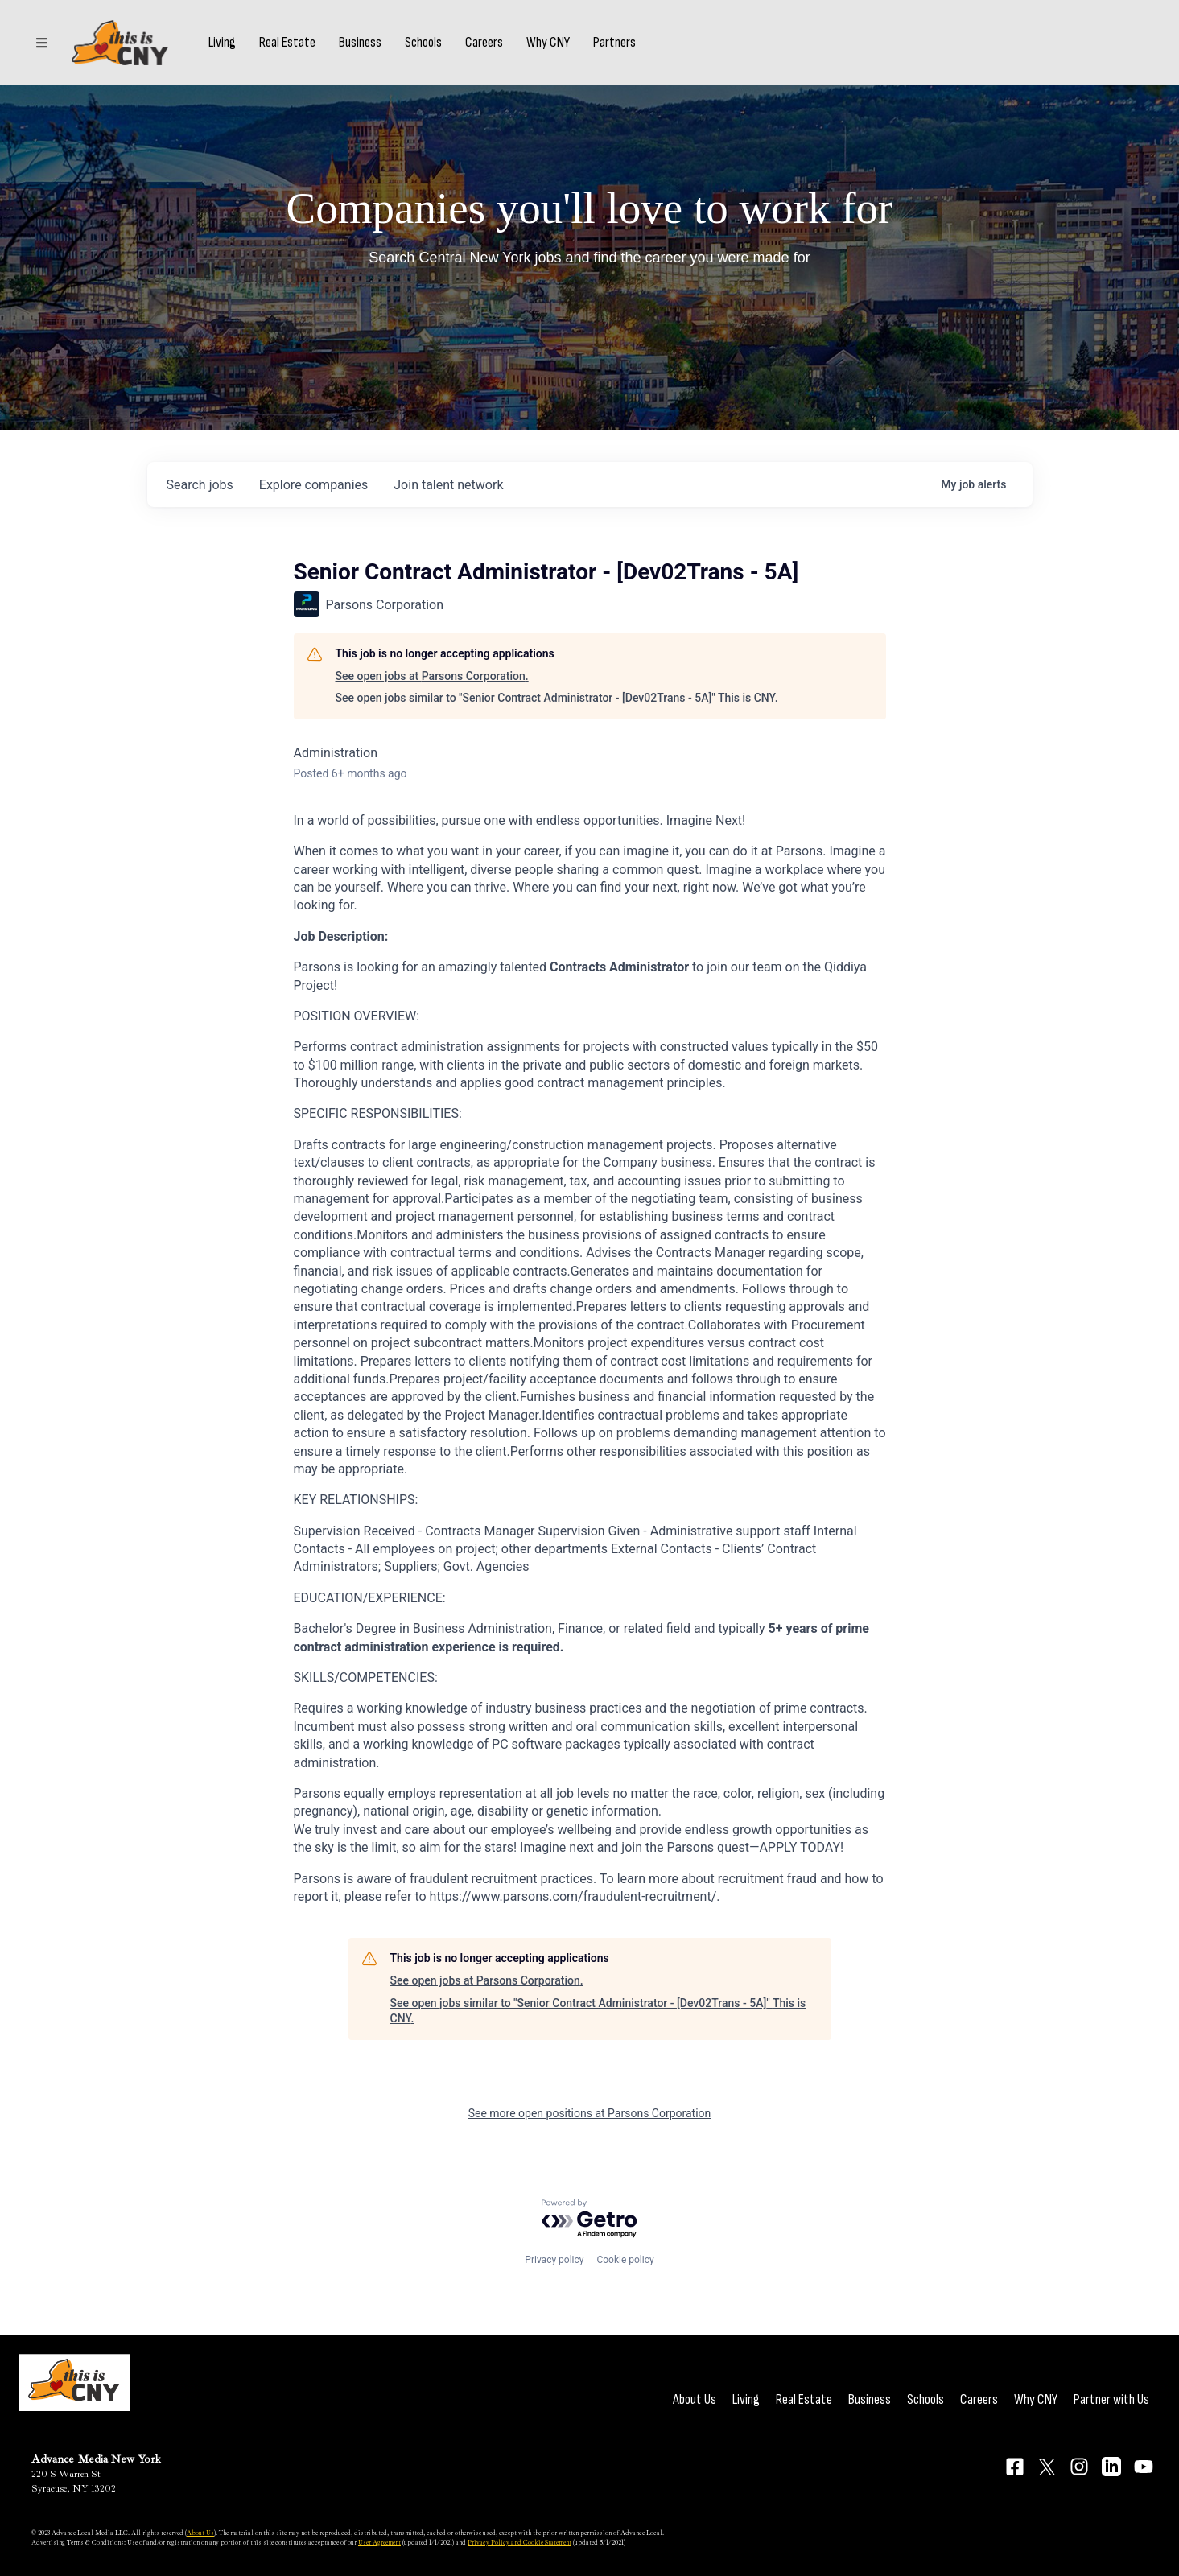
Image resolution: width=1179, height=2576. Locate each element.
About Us (694, 2399)
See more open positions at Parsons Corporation (589, 2113)
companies (313, 485)
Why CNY (548, 42)
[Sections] (42, 43)
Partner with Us (1111, 2399)
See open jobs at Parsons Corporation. (432, 676)
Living (222, 42)
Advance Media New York (96, 2459)
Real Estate (287, 42)
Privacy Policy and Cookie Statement (519, 2542)
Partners (614, 42)
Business (360, 42)
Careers (484, 42)
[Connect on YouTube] (1143, 2466)
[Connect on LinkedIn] (1111, 2466)
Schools (423, 42)
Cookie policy (624, 2259)
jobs (200, 485)
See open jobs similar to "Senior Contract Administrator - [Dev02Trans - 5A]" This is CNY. (557, 697)
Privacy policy (554, 2259)
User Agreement (379, 2542)
